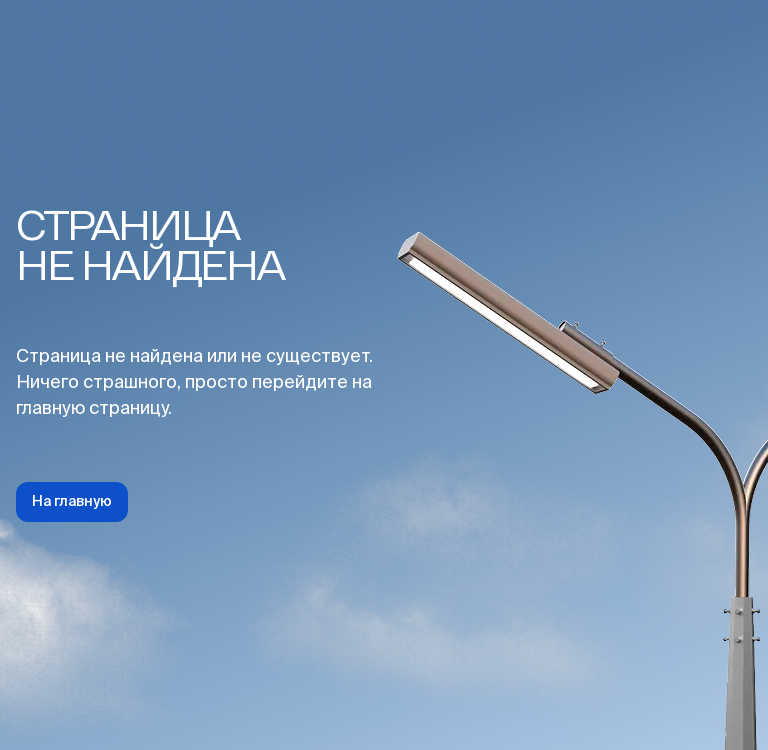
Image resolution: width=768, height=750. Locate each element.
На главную (72, 502)
